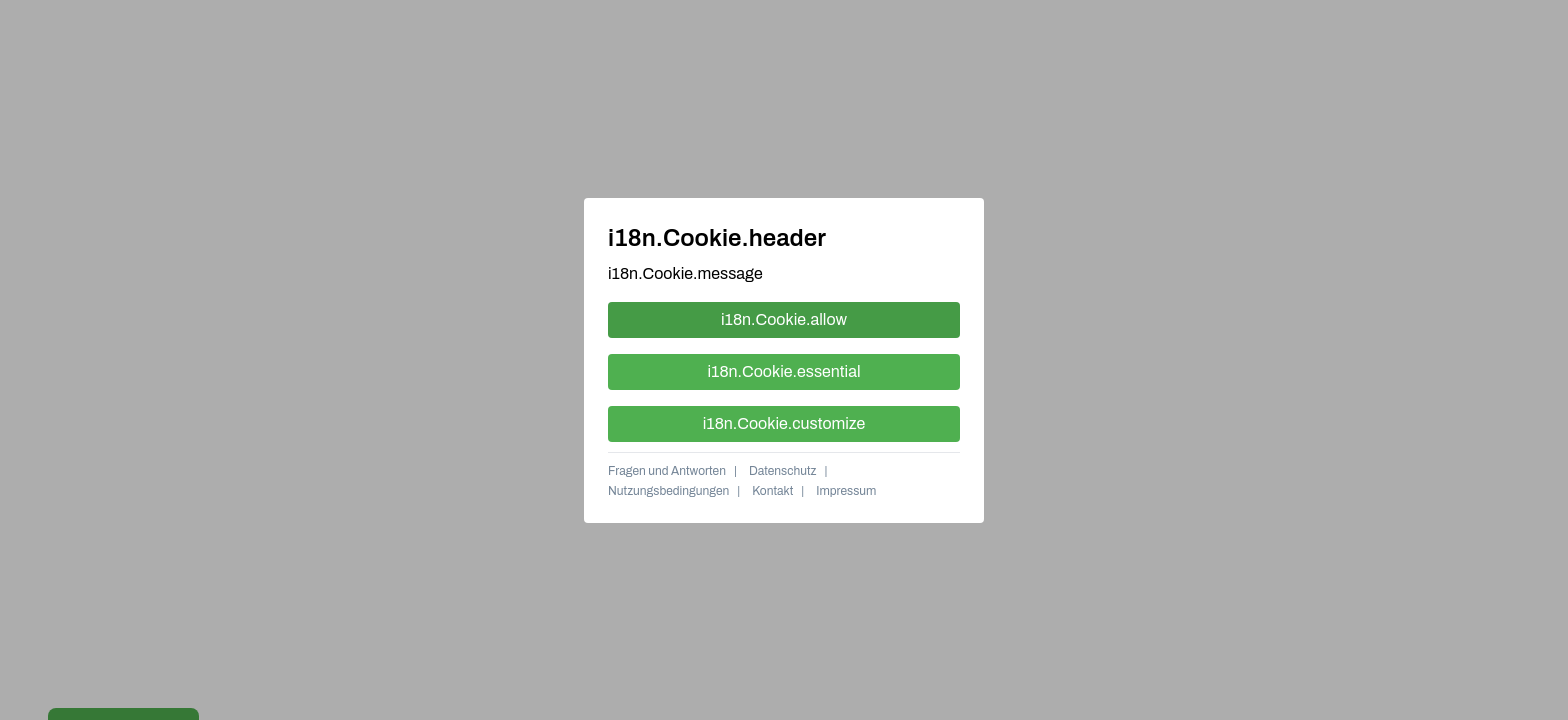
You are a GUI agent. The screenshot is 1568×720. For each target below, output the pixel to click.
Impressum (846, 491)
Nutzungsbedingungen (668, 491)
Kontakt (772, 491)
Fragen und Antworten (667, 471)
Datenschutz (783, 471)
